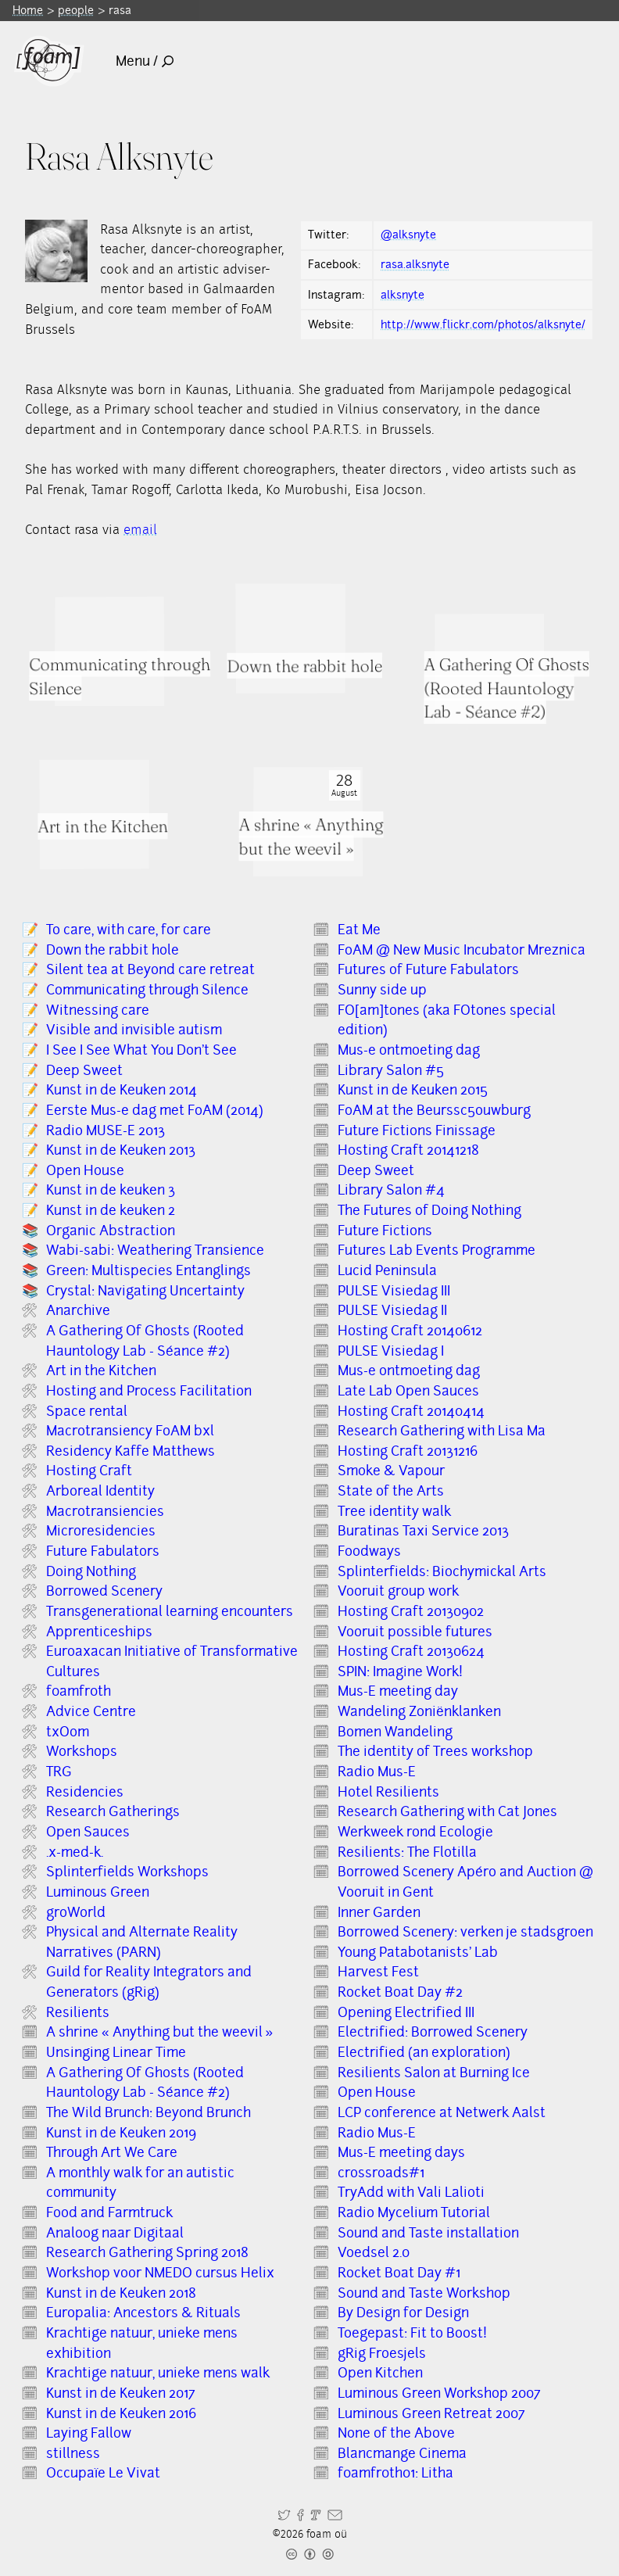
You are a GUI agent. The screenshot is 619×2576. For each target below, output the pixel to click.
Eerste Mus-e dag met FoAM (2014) (154, 1110)
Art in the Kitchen (101, 1370)
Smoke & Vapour (391, 1470)
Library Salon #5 (391, 1070)
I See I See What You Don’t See (141, 1050)
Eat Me (359, 929)
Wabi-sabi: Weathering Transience (155, 1250)
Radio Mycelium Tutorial (414, 2212)
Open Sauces (88, 1831)
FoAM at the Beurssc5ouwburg (434, 1110)
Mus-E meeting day (398, 1691)
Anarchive (78, 1310)
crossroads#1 (381, 2172)
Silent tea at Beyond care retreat (150, 969)
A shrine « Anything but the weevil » (159, 2031)
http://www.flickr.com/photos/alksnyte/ (483, 324)
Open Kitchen (380, 2372)
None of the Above (396, 2433)
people (76, 10)
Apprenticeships (99, 1631)
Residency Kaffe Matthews (130, 1451)
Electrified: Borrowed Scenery (433, 2031)
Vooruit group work (398, 1591)
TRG (59, 1771)
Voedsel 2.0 (374, 2252)
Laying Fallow (88, 2433)
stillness (73, 2453)
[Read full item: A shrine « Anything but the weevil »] (308, 821)
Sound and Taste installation (428, 2232)
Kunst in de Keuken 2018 (121, 2293)
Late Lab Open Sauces (408, 1390)
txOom (67, 1731)
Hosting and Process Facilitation (149, 1390)
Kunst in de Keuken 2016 (121, 2413)
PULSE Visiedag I (391, 1351)
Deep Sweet (84, 1070)
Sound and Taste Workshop (424, 2293)
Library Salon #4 (391, 1189)
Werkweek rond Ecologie (415, 1831)
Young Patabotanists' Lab (418, 1952)
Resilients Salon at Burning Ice (434, 2072)
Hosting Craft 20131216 (408, 1451)
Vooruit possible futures (415, 1631)
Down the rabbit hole (112, 949)
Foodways (369, 1551)
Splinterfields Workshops (127, 1871)
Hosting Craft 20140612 (410, 1330)
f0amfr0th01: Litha (395, 2472)
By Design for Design (403, 2312)
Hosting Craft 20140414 (411, 1411)
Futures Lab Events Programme (436, 1250)
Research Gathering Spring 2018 (147, 2252)
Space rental (86, 1411)
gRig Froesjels (382, 2353)
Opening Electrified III (406, 2012)
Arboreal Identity (100, 1490)
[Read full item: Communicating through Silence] (109, 651)
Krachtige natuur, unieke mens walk (158, 2372)
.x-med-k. (74, 1852)
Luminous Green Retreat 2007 (431, 2413)
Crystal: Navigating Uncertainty (145, 1290)
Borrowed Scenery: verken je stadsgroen (465, 1931)
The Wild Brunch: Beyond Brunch (148, 2112)
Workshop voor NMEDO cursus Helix (160, 2272)
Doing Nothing (91, 1571)
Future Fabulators (102, 1551)
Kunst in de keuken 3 (110, 1189)
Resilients (77, 2012)
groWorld (76, 1912)
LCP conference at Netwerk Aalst (442, 2112)
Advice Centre (91, 1711)
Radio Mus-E (377, 1771)
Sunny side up (382, 989)
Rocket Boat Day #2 (400, 1992)
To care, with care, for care (128, 929)
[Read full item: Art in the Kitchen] (95, 814)
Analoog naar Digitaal (115, 2232)
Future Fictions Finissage (417, 1130)
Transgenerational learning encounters (169, 1611)
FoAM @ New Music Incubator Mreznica (461, 949)
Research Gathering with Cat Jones (447, 1811)
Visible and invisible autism (134, 1029)
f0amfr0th (78, 1691)
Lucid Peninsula (387, 1270)
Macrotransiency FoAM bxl (130, 1430)
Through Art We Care (111, 2152)
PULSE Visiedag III (394, 1290)
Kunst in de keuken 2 (110, 1210)
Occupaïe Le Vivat (103, 2472)
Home (28, 10)
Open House (85, 1170)
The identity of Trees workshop (435, 1751)
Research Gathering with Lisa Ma (442, 1430)
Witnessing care (97, 1010)
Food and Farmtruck (109, 2212)
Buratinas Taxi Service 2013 (423, 1530)
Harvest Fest (378, 1971)
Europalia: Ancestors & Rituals (143, 2312)
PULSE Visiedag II (392, 1310)
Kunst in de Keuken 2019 (121, 2132)
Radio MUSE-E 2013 (105, 1130)
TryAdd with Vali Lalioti (411, 2192)
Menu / (145, 61)
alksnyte (402, 295)
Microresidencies (101, 1530)
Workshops (81, 1751)
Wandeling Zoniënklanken (419, 1711)
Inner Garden (379, 1912)
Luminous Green (97, 1892)
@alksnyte (408, 235)
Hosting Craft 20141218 (408, 1150)
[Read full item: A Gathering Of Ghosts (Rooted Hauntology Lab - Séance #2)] (489, 668)
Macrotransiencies (105, 1511)
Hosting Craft (89, 1470)
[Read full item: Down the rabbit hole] (290, 638)
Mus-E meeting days (401, 2152)
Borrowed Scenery (104, 1591)
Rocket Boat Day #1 (399, 2272)
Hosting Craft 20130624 (411, 1651)
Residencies (84, 1791)
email (140, 529)
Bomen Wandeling (395, 1731)
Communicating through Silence (147, 989)
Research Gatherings (113, 1811)
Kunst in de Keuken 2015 (413, 1089)
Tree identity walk (394, 1511)
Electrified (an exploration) (424, 2052)
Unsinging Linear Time (116, 2052)
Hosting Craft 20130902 (411, 1611)
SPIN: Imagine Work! (400, 1671)
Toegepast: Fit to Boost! (412, 2332)
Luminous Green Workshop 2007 (439, 2393)
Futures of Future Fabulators (428, 969)
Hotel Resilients (388, 1791)
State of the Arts (391, 1490)
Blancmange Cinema (402, 2453)
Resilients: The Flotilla (407, 1852)
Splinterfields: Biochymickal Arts (442, 1571)
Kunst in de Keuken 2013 (120, 1150)
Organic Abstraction (110, 1230)
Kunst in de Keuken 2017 (120, 2393)
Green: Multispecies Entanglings (148, 1270)
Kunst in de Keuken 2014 (121, 1089)
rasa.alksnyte (415, 264)
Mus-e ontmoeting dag (409, 1050)
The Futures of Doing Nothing (429, 1210)
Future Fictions (385, 1230)
